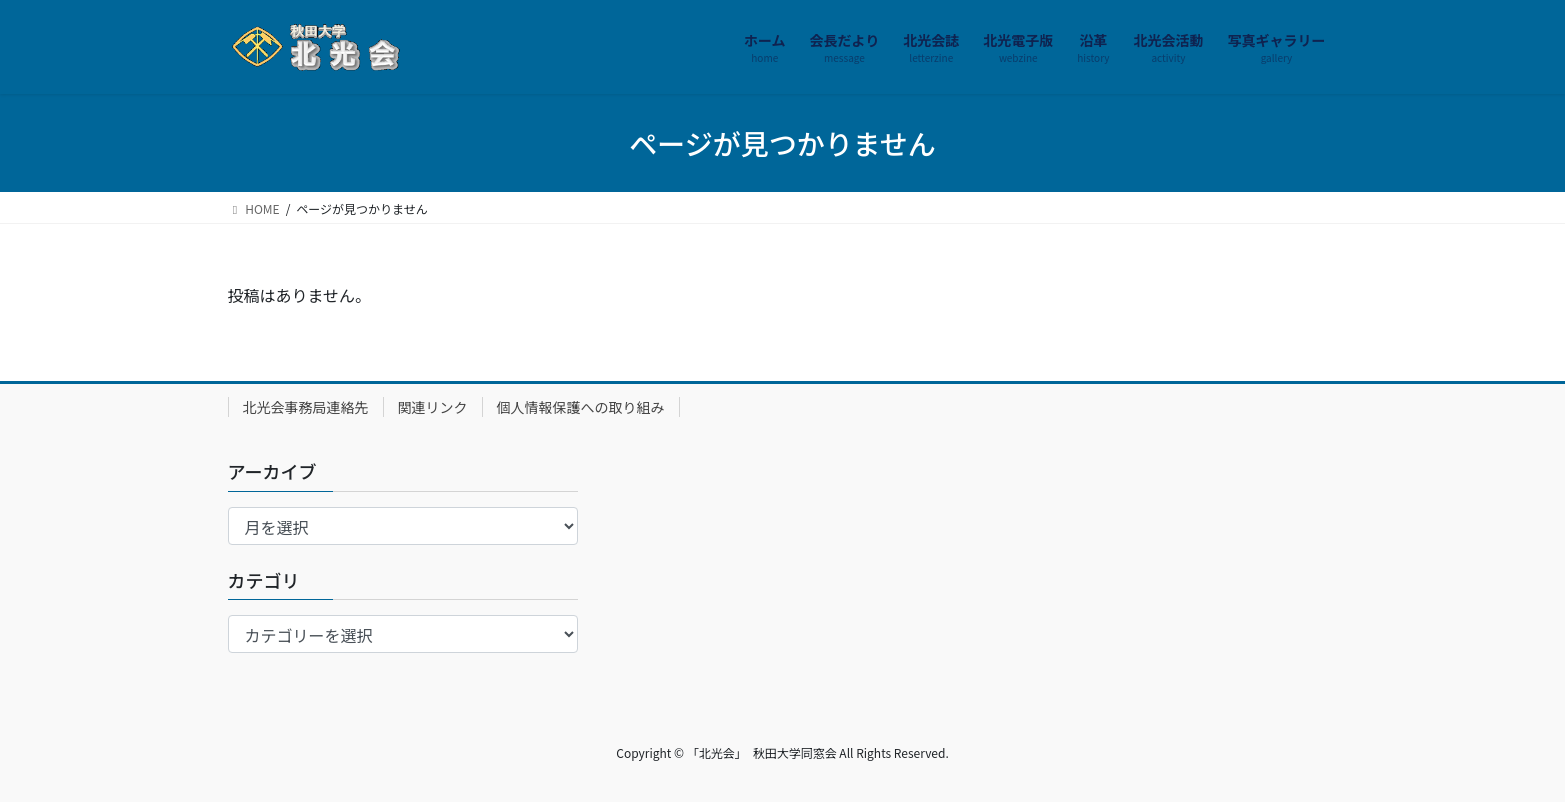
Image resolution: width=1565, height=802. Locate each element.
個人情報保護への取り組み (581, 407)
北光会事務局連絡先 (306, 407)
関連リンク (433, 407)
